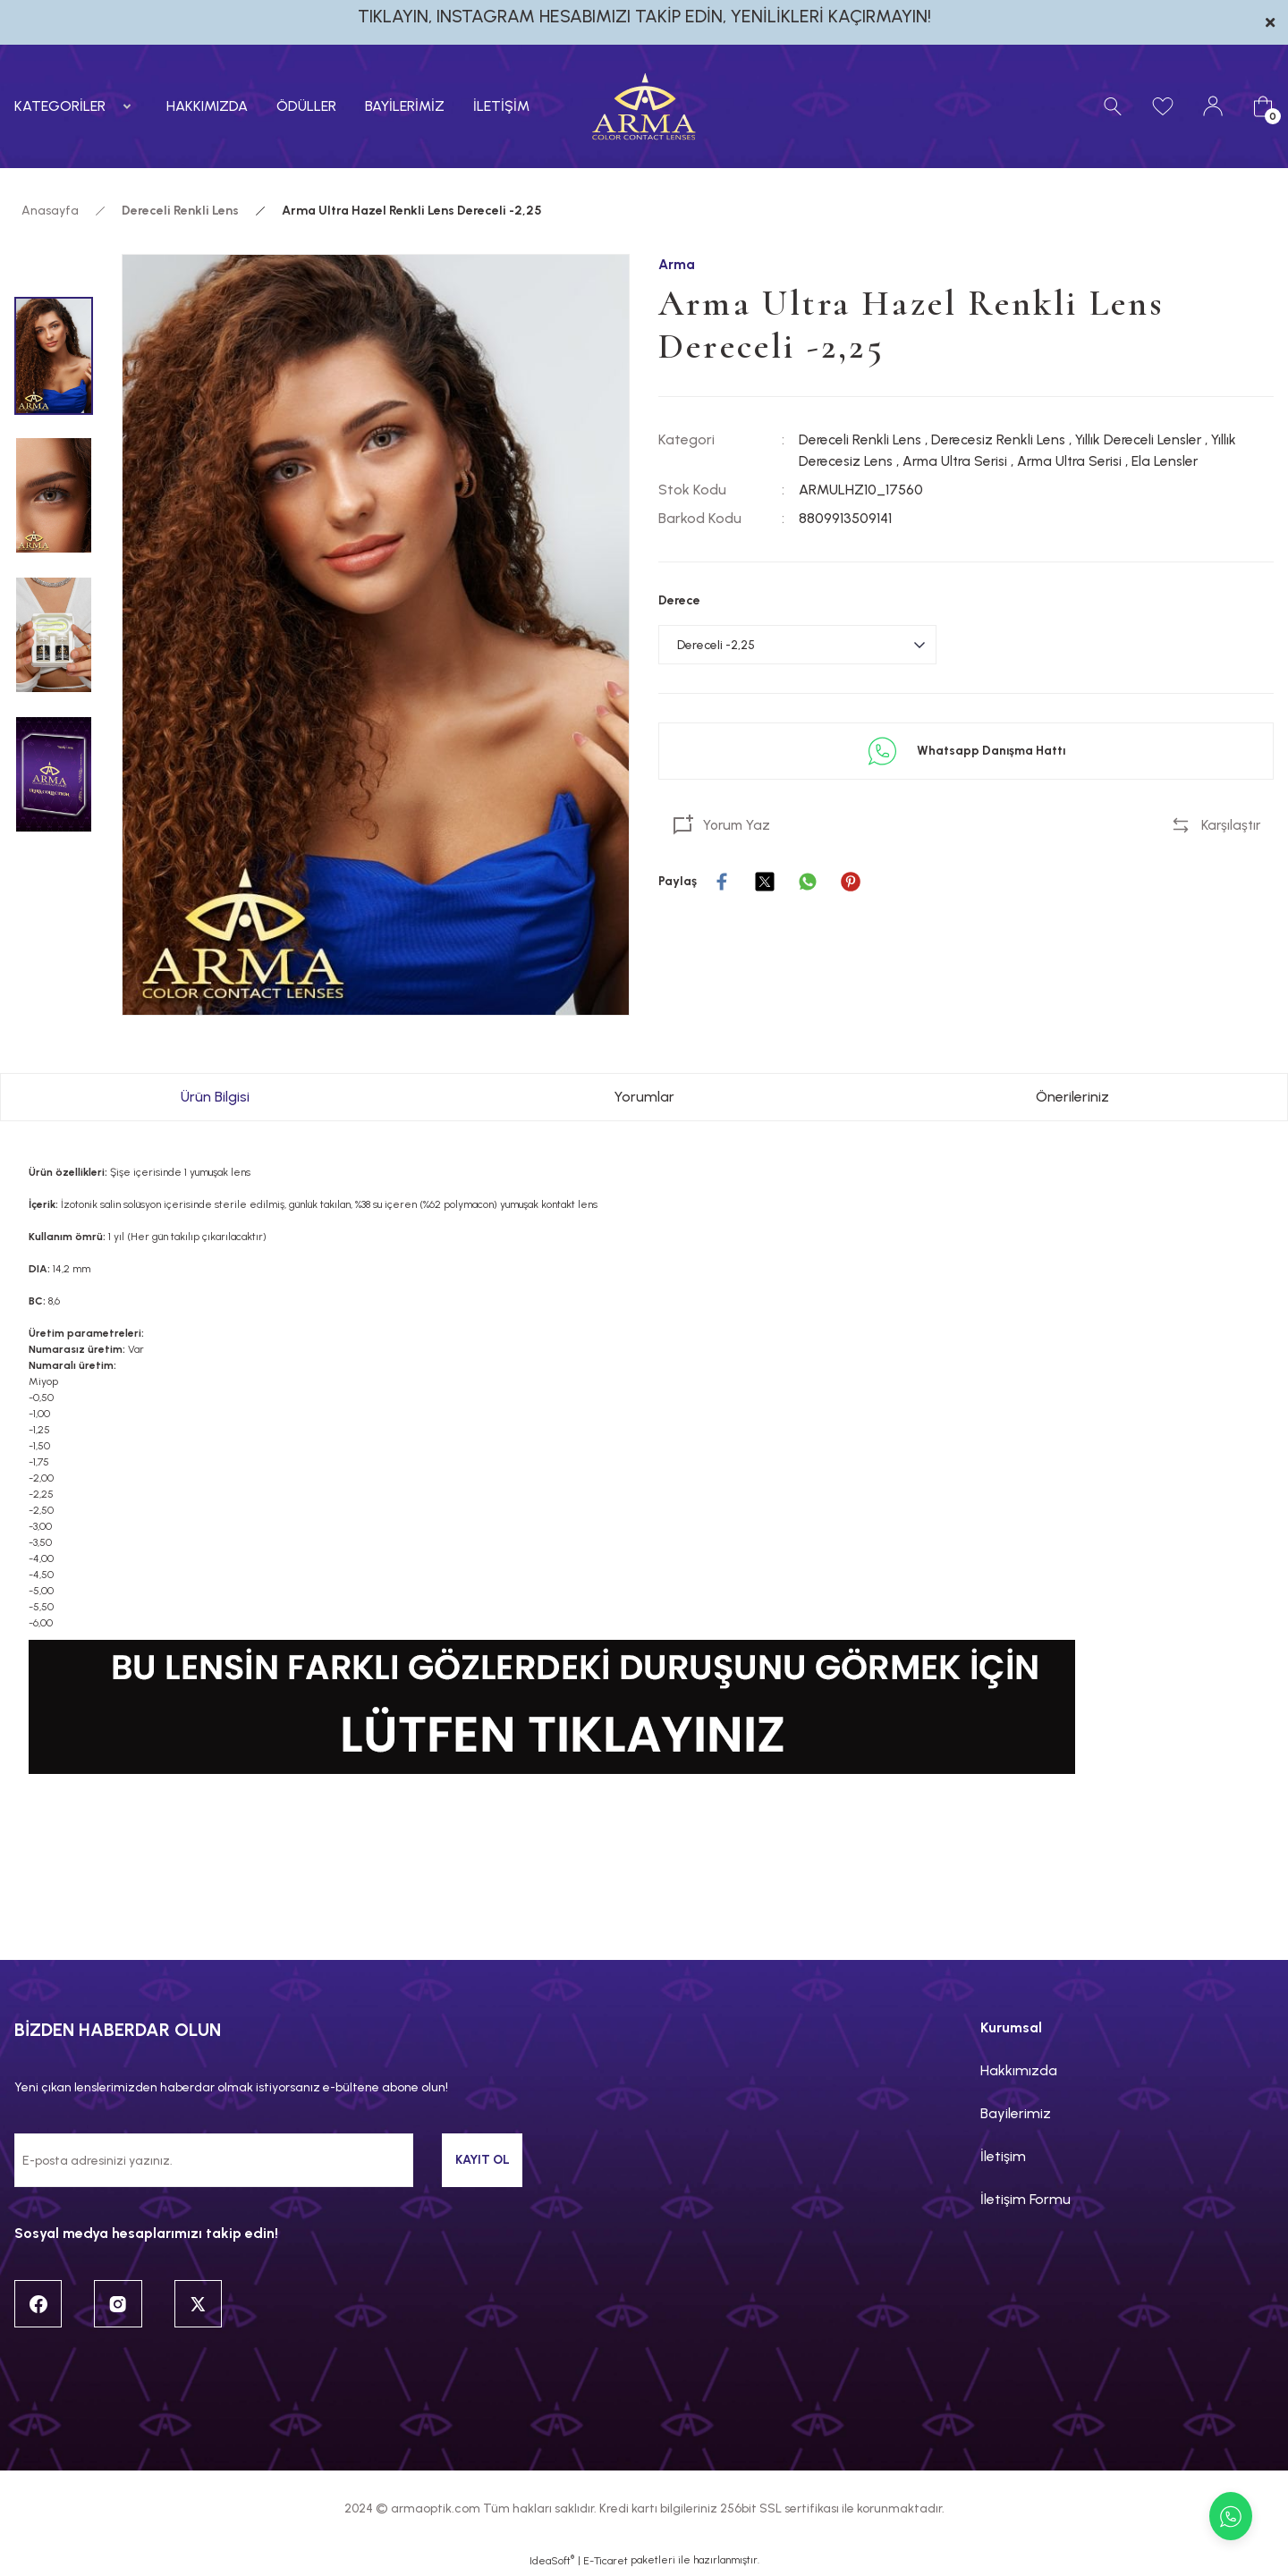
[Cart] (1263, 106)
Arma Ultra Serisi (960, 461)
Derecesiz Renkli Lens (1001, 440)
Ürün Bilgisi (215, 1096)
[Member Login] (1213, 106)
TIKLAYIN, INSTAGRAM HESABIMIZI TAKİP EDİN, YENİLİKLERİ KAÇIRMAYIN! (644, 16)
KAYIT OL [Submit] (482, 2159)
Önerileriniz (1072, 1096)
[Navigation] (76, 106)
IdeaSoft (552, 2562)
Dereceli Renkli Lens (861, 440)
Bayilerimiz (1015, 2113)
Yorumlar (644, 1096)
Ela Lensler (1181, 461)
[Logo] (644, 106)
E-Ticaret (605, 2563)
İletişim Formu (1025, 2199)
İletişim (1003, 2156)
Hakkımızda (1018, 2070)
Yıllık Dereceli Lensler (1144, 440)
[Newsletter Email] (213, 2160)
